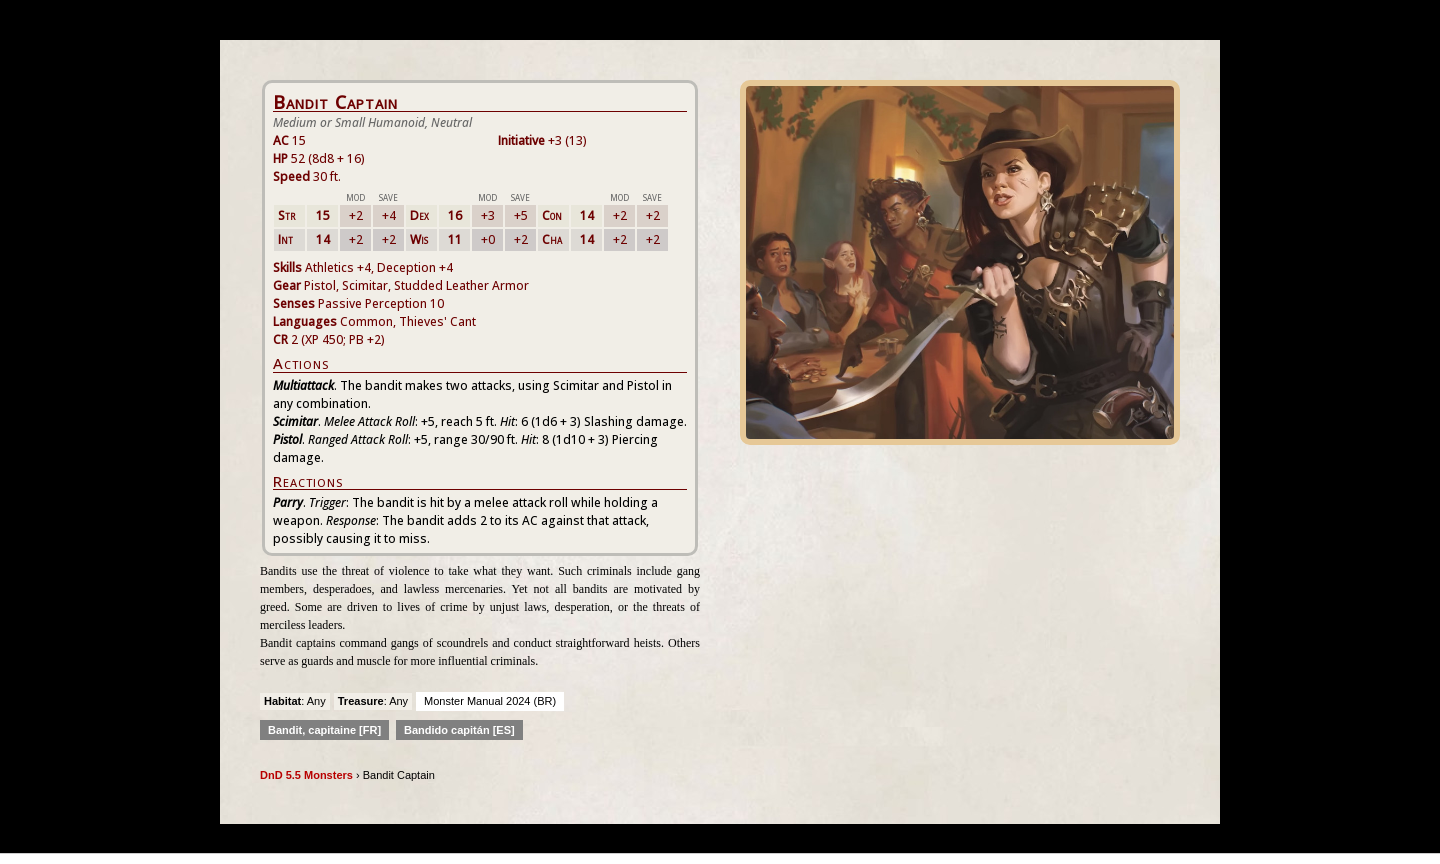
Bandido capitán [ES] (459, 730)
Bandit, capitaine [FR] (324, 730)
